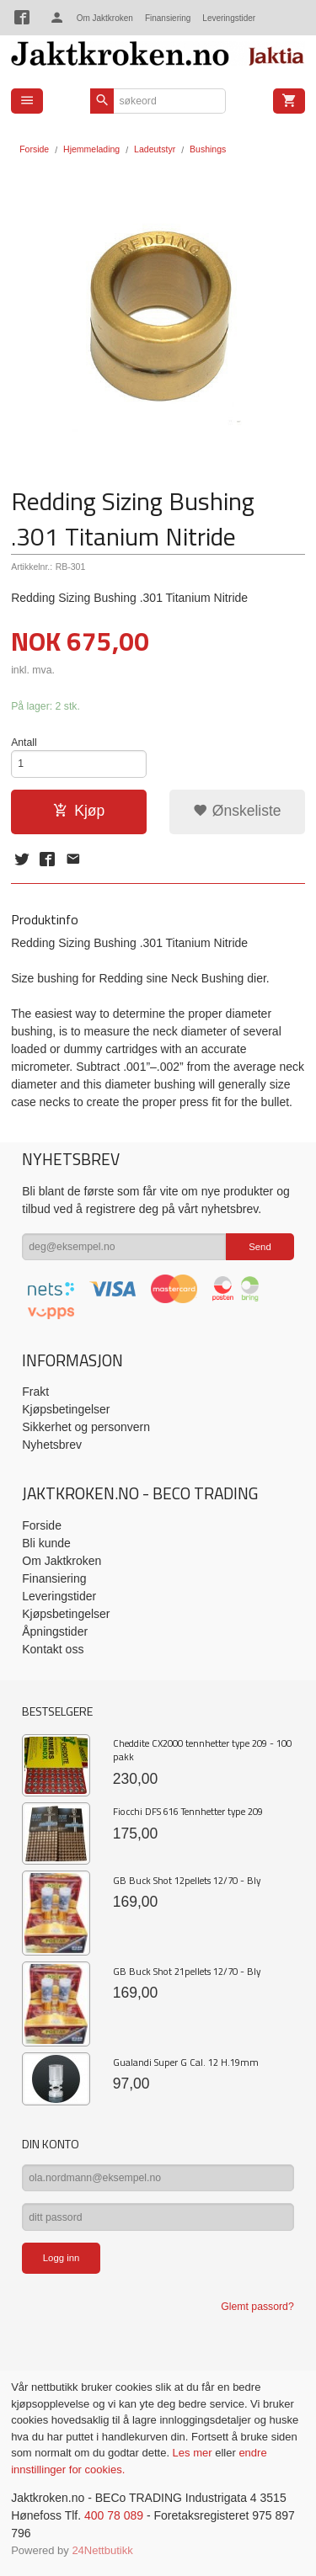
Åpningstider (55, 1631)
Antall (24, 742)
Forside (34, 149)
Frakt (35, 1391)
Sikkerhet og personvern (86, 1427)
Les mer (194, 2452)
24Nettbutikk (102, 2550)
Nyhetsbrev (52, 1444)
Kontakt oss (52, 1649)
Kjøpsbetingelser (66, 1409)
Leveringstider (228, 18)
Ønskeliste (237, 810)
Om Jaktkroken (105, 18)
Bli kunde (46, 1543)
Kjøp (78, 810)
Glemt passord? (257, 2307)
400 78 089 (113, 2515)
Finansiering (167, 18)
